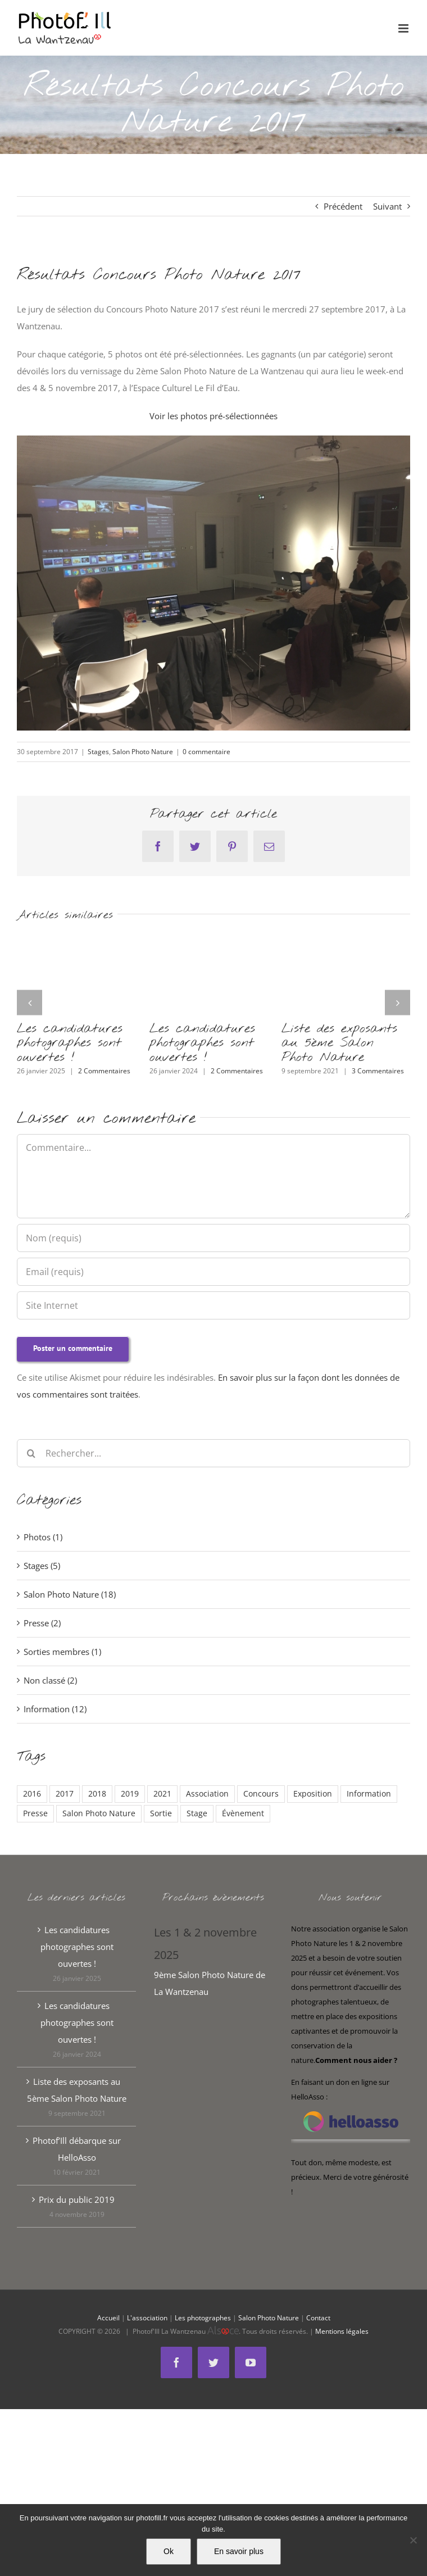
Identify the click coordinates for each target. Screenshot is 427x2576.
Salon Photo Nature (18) (70, 1594)
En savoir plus (239, 2551)
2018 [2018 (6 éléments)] (97, 1794)
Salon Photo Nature (142, 751)
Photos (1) (43, 1537)
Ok (168, 2551)
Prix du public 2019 (77, 2199)
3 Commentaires (378, 1071)
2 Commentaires (104, 1071)
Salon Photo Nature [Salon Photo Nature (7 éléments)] (98, 1813)
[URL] (213, 1305)
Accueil (108, 2318)
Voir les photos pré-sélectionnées (213, 415)
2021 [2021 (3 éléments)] (162, 1794)
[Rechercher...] (213, 1453)
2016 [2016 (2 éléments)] (32, 1794)
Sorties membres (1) (62, 1651)
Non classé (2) (50, 1680)
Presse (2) (42, 1623)
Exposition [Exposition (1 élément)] (312, 1794)
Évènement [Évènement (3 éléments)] (243, 1813)
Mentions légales (342, 2331)
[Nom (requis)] (213, 1238)
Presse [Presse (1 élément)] (35, 1813)
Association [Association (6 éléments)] (207, 1794)
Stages (98, 751)
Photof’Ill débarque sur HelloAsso (77, 2149)
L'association (147, 2318)
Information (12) (55, 1709)
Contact (318, 2318)
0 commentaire (206, 751)
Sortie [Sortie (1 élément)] (161, 1813)
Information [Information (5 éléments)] (369, 1794)
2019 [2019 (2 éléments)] (130, 1794)
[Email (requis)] (213, 1272)
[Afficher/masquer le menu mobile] (404, 28)
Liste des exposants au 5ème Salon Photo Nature (339, 1043)
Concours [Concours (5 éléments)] (261, 1794)
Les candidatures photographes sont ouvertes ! (69, 1043)
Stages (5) (42, 1565)
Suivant (387, 206)
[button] (29, 1002)
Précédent (343, 206)
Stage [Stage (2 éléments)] (197, 1813)
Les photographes (203, 2318)
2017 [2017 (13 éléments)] (65, 1794)
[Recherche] (31, 1453)
